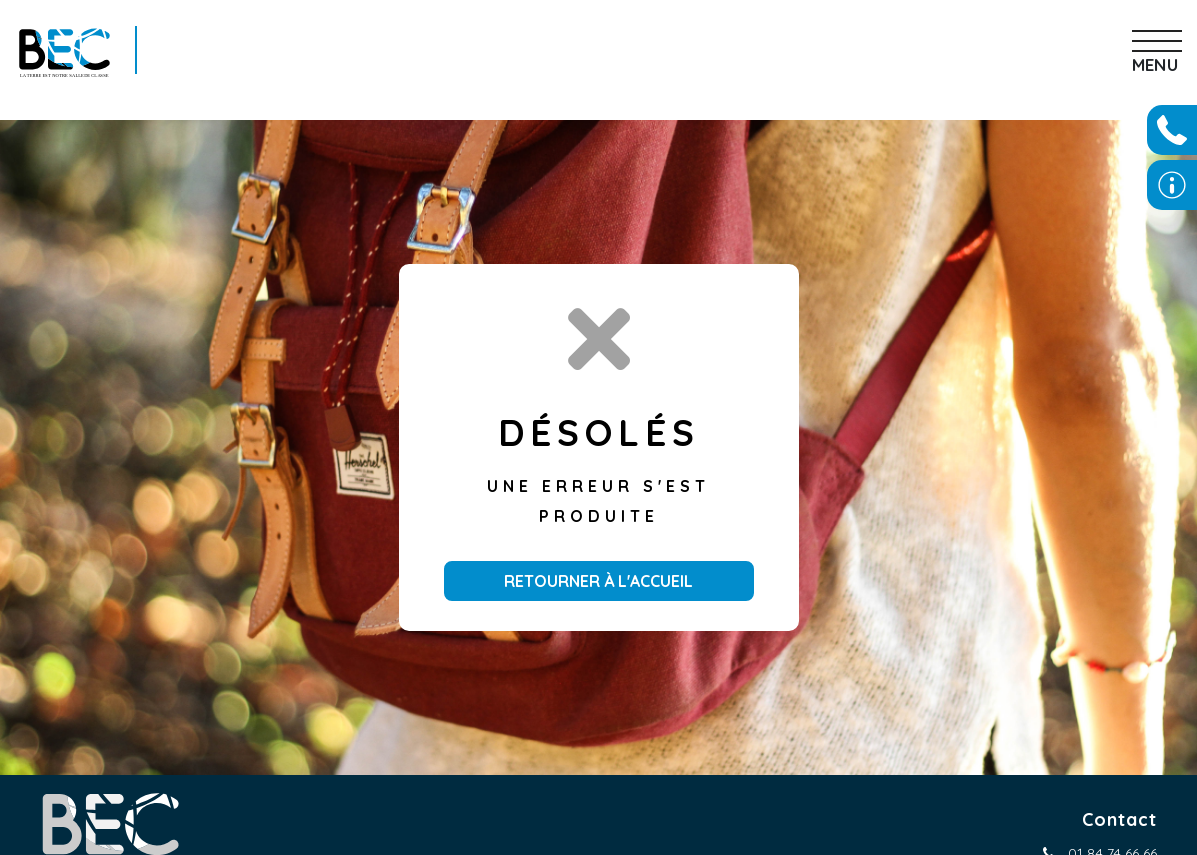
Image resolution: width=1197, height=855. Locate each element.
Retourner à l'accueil (598, 581)
